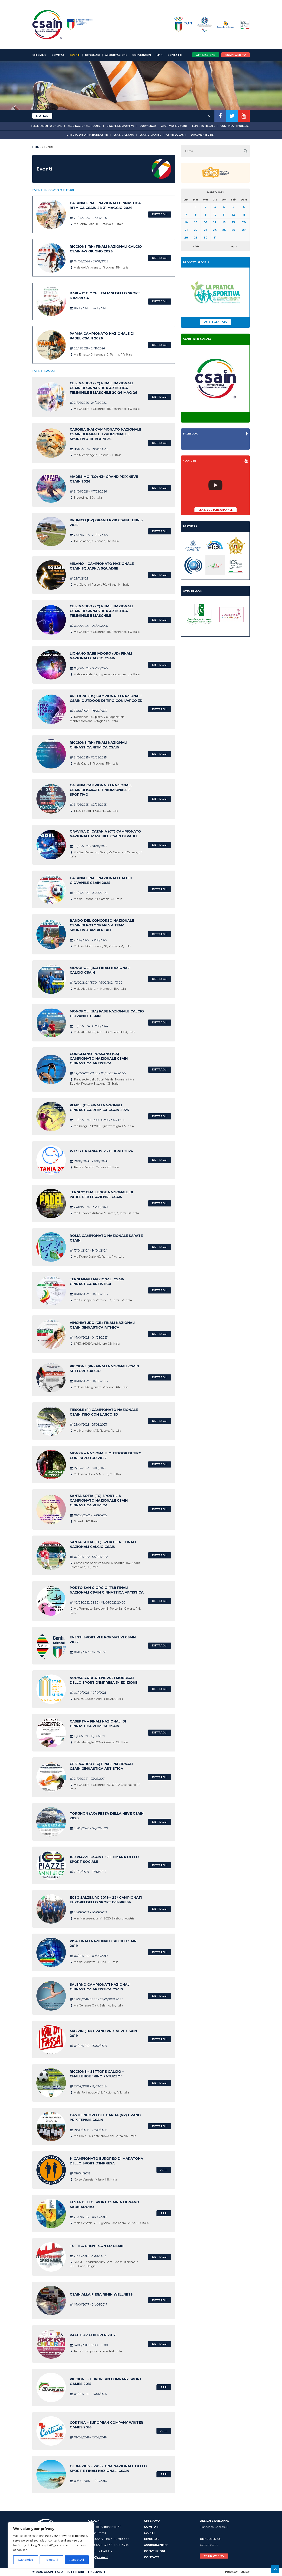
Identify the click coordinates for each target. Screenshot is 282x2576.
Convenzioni (142, 54)
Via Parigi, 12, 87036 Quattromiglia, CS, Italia (104, 1126)
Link (159, 54)
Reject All (51, 2559)
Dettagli (159, 214)
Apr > (234, 246)
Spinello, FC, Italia (86, 1521)
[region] (51, 2545)
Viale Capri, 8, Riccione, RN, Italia (96, 763)
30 (205, 237)
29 (196, 237)
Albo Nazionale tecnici (84, 125)
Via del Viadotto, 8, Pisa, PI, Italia (96, 1962)
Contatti (174, 54)
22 (195, 230)
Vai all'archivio (215, 322)
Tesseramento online (46, 125)
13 (243, 214)
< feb (196, 246)
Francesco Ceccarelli (214, 2527)
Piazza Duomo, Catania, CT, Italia (96, 1167)
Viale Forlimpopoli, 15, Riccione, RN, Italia (101, 2092)
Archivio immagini (174, 125)
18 (224, 222)
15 (195, 222)
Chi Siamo (39, 54)
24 (215, 230)
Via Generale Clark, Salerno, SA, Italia (98, 2005)
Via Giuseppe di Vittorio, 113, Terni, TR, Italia (103, 1300)
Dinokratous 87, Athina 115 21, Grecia (98, 1699)
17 (214, 222)
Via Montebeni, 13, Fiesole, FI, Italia (97, 1430)
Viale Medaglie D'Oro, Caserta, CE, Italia (101, 1742)
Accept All (77, 2559)
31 (214, 237)
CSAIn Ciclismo (123, 134)
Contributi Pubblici (234, 125)
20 (244, 222)
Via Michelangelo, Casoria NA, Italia (97, 455)
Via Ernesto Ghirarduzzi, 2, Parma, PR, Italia (103, 354)
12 (233, 214)
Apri (163, 2169)
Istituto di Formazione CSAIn (87, 134)
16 (205, 222)
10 (214, 214)
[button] (245, 151)
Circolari (92, 54)
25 (224, 230)
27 (244, 230)
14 (186, 222)
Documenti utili (202, 134)
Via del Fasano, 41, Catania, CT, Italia (98, 899)
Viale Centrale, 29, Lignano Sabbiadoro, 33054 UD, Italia (111, 2223)
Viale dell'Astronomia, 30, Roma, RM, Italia (102, 946)
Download (148, 125)
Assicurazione (116, 54)
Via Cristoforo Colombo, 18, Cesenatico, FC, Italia (107, 409)
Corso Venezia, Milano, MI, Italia (95, 2179)
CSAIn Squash (176, 134)
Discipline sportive (121, 125)
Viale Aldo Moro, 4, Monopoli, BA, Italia (100, 988)
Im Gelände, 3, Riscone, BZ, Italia (96, 541)
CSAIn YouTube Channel (215, 509)
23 (205, 230)
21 (186, 230)
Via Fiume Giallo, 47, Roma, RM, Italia (99, 1256)
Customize (25, 2559)
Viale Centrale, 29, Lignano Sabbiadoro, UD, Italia (107, 674)
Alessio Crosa (209, 2545)
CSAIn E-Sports (150, 134)
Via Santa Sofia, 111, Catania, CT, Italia (99, 224)
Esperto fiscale (203, 125)
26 (233, 230)
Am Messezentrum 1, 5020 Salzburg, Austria (104, 1918)
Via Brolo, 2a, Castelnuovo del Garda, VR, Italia (105, 2136)
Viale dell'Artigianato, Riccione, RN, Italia (101, 267)
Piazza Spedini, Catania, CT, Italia (96, 811)
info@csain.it (98, 2557)
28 (186, 237)
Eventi (75, 54)
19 (233, 222)
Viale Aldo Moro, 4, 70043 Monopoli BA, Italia (104, 1032)
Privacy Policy (237, 2572)
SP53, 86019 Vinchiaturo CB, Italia (97, 1343)
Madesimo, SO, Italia (88, 497)
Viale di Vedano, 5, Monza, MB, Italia (98, 1474)
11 (224, 214)
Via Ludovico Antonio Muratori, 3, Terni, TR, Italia (106, 1213)
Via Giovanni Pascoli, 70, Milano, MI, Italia (101, 584)
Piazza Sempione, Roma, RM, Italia (98, 2351)
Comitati (58, 54)
